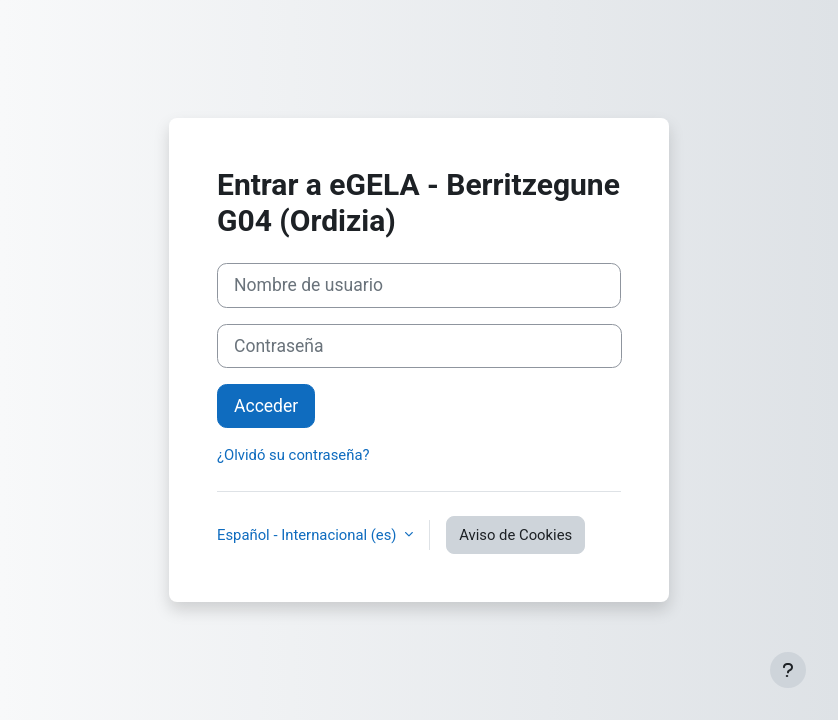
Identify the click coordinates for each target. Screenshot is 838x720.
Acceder (266, 406)
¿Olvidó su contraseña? (293, 455)
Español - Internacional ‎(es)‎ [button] (308, 535)
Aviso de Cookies (515, 535)
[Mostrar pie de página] (788, 670)
